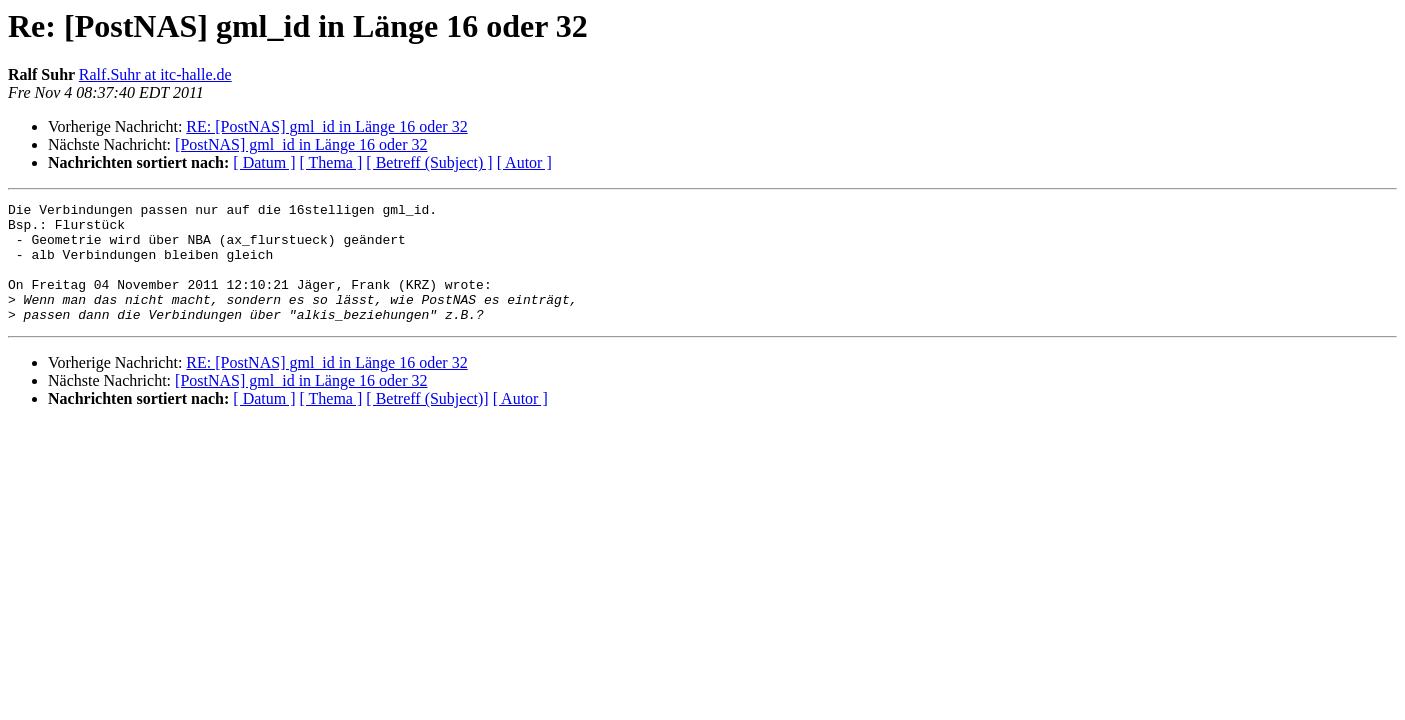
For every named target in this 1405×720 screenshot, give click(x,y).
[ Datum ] (264, 162)
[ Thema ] (331, 162)
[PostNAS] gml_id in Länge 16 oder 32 (301, 144)
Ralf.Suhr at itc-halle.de (155, 74)
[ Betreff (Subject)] (427, 422)
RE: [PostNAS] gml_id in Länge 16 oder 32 (326, 126)
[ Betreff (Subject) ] (429, 162)
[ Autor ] (524, 162)
